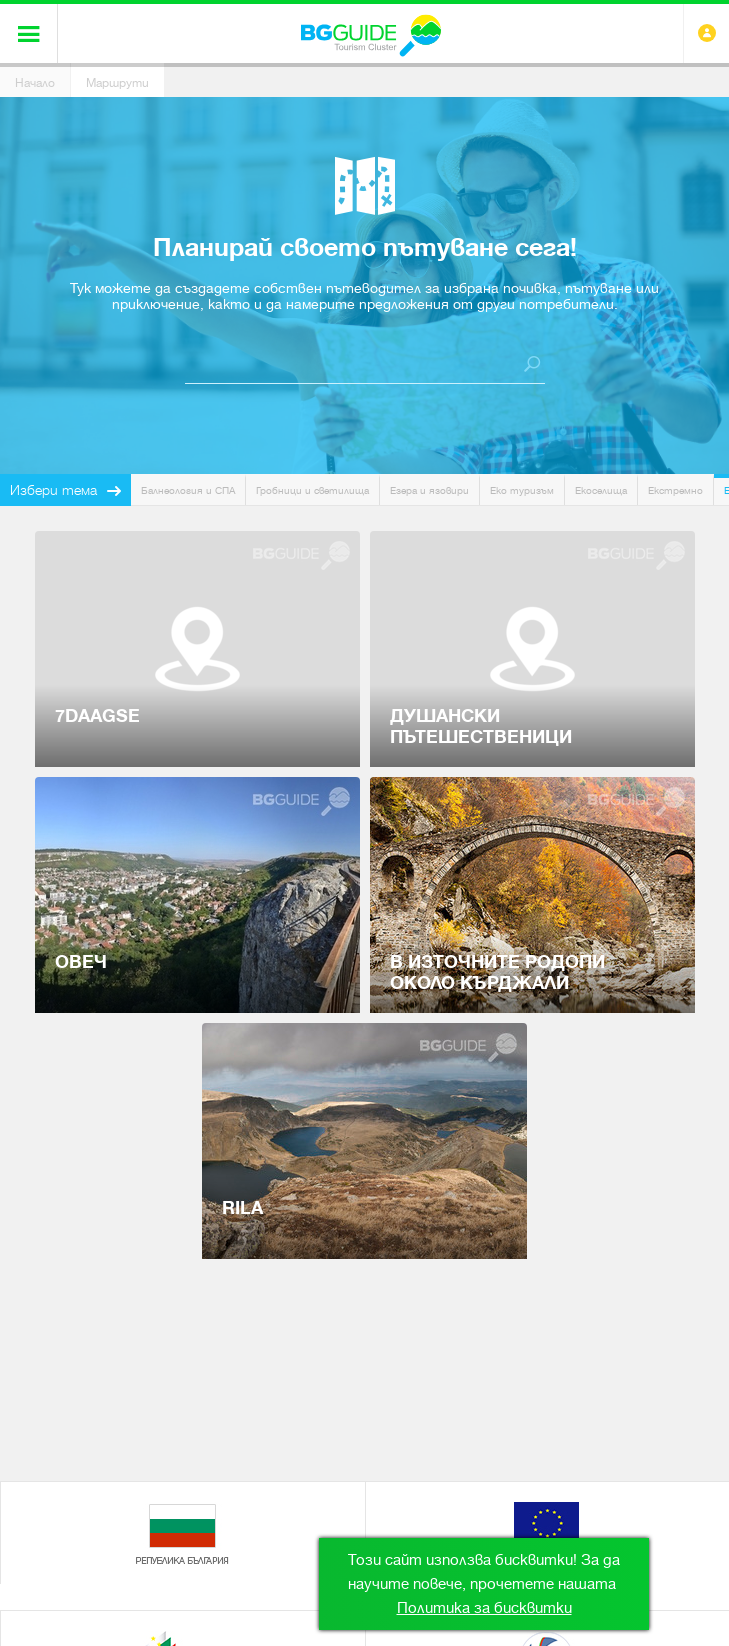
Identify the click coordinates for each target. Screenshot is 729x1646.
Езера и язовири (429, 490)
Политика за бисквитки (484, 1608)
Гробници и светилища (312, 490)
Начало (35, 83)
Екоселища (601, 490)
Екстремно (675, 490)
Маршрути (117, 83)
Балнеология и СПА (188, 490)
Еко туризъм (522, 490)
